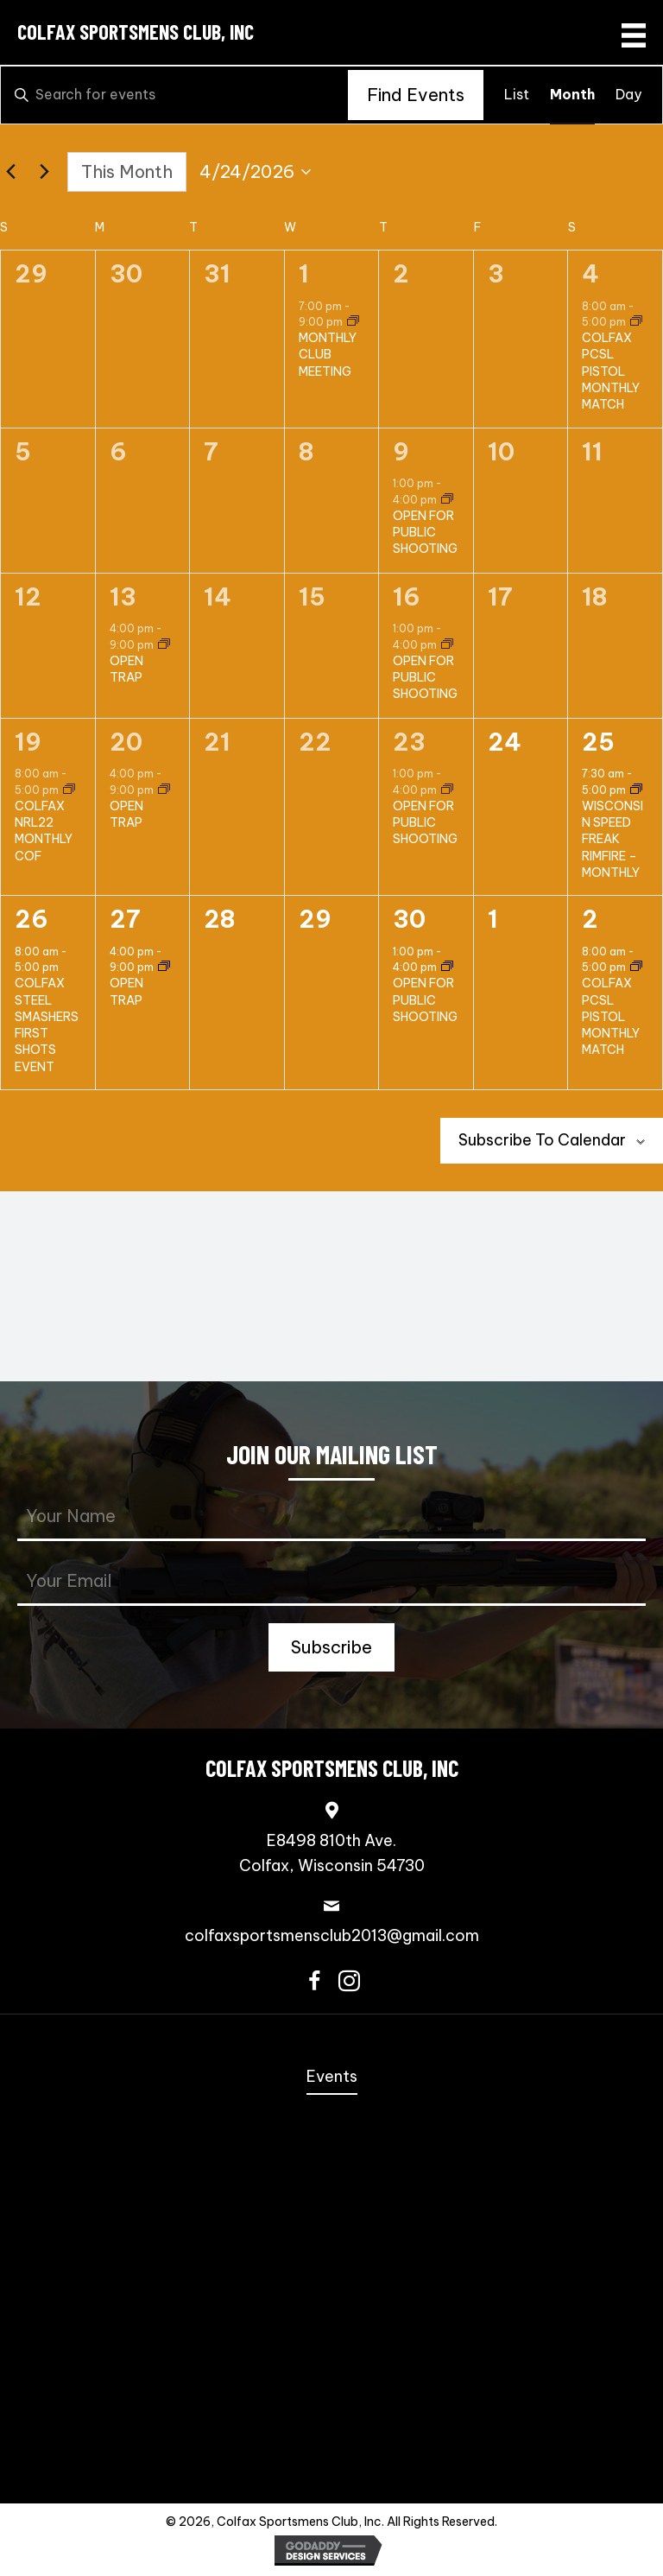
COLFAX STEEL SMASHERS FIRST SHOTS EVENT (47, 1025)
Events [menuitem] (331, 2076)
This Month (127, 171)
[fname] (331, 1517)
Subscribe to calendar (542, 1140)
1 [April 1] (304, 274)
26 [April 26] (31, 919)
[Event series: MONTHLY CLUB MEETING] (353, 321)
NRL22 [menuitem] (332, 2274)
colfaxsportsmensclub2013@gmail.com (332, 1935)
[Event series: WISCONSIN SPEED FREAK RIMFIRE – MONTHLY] (636, 790)
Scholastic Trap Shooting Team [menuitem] (331, 2404)
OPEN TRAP (126, 669)
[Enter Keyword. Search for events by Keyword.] (174, 95)
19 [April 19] (28, 742)
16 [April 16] (406, 597)
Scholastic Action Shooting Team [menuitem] (332, 2372)
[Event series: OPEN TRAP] (164, 644)
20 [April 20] (126, 742)
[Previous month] (10, 172)
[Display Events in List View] (516, 95)
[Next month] (44, 172)
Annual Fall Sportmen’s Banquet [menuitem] (332, 2111)
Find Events (415, 94)
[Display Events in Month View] (572, 95)
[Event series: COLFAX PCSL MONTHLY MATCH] (636, 321)
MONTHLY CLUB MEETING (328, 354)
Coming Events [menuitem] (331, 2144)
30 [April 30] (409, 919)
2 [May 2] (590, 919)
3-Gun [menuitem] (331, 2241)
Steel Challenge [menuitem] (332, 2176)
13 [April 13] (123, 597)
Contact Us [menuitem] (332, 2470)
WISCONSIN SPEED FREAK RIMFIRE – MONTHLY (612, 839)
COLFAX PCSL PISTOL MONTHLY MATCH (611, 371)
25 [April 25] (598, 742)
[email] (331, 1582)
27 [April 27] (125, 919)
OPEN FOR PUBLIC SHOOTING (425, 532)
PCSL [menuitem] (332, 2307)
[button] (331, 1647)
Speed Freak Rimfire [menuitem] (332, 2209)
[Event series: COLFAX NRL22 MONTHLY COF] (69, 790)
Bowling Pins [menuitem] (332, 2340)
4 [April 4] (590, 274)
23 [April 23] (409, 742)
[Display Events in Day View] (628, 95)
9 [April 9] (401, 451)
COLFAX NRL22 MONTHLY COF (44, 831)
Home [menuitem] (332, 2044)
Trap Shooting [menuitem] (332, 2437)
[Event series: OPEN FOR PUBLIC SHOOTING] (447, 499)
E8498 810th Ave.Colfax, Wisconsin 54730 (332, 1852)
